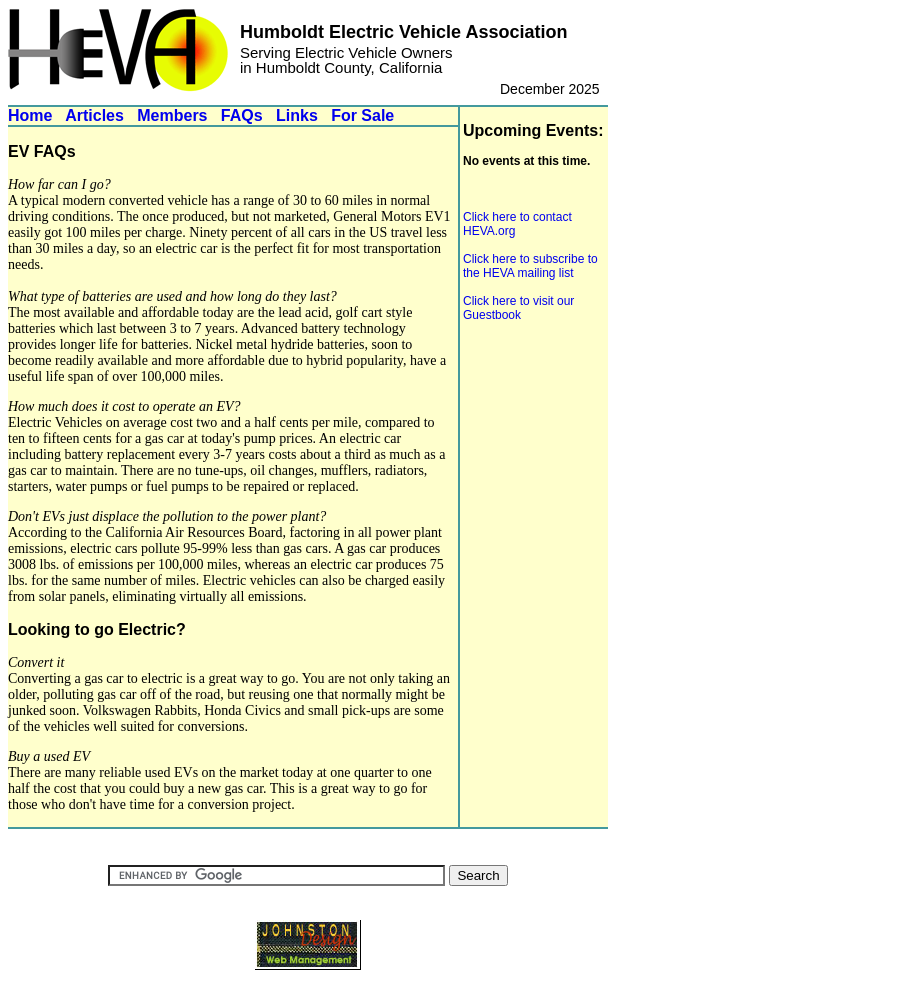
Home (30, 115)
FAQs (242, 115)
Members (172, 115)
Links (297, 115)
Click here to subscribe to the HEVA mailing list (530, 266)
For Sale (362, 115)
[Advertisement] (523, 456)
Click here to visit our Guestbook (518, 308)
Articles (94, 115)
